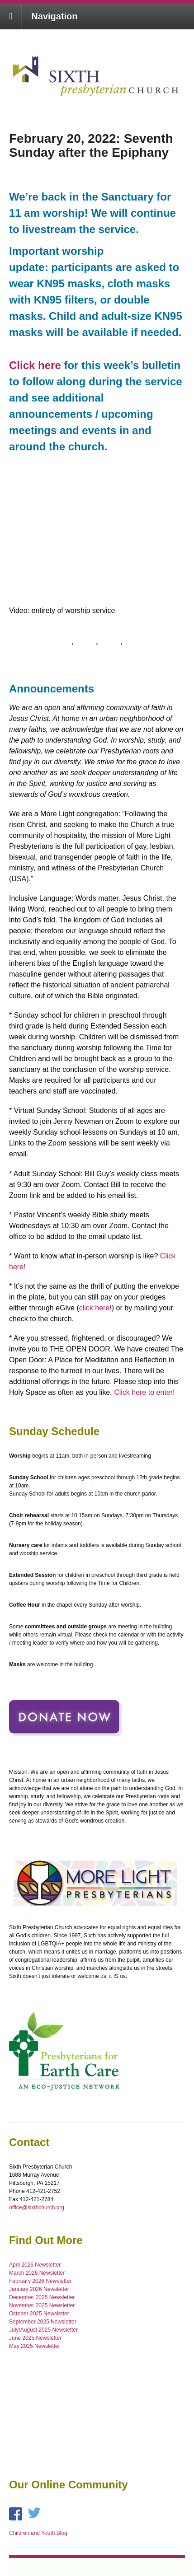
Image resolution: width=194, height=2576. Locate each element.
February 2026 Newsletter (40, 2281)
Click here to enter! (144, 1392)
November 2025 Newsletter (42, 2305)
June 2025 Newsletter (35, 2338)
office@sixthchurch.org (36, 2207)
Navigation (54, 16)
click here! (95, 1308)
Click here (35, 365)
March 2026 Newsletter (37, 2273)
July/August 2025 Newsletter (43, 2330)
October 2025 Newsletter (39, 2313)
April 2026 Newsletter (35, 2265)
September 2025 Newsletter (42, 2322)
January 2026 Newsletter (39, 2289)
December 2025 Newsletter (42, 2297)
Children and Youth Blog (38, 2533)
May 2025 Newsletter (34, 2346)
